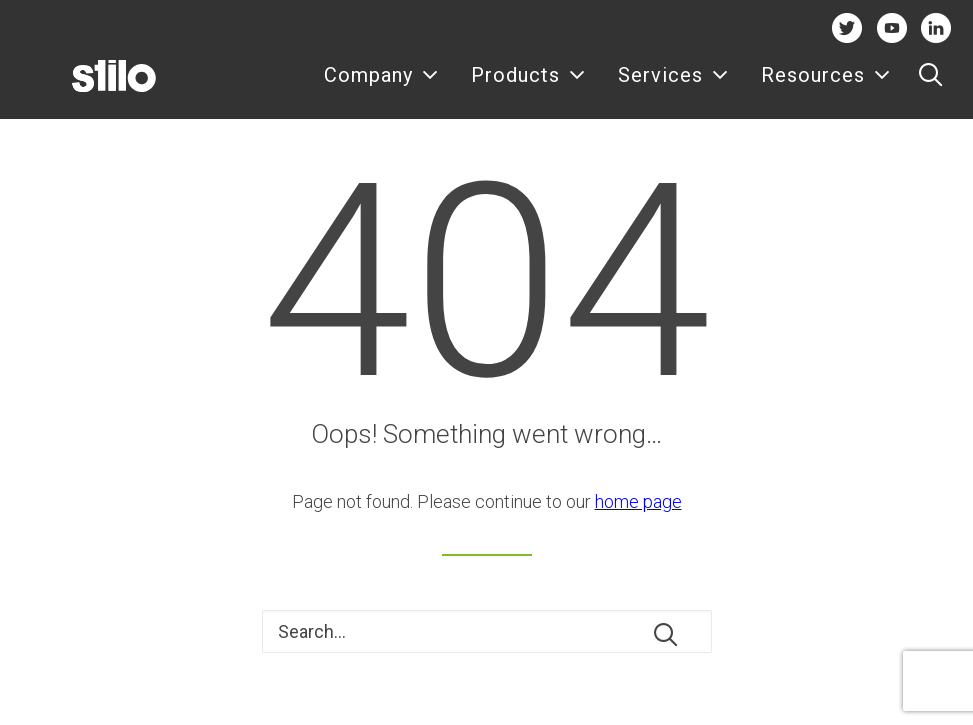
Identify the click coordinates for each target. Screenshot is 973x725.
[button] (930, 87)
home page (638, 501)
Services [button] (673, 87)
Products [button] (528, 87)
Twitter (846, 27)
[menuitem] (381, 87)
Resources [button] (826, 87)
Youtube (891, 27)
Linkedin (936, 27)
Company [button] (381, 87)
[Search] (487, 631)
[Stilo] (84, 87)
